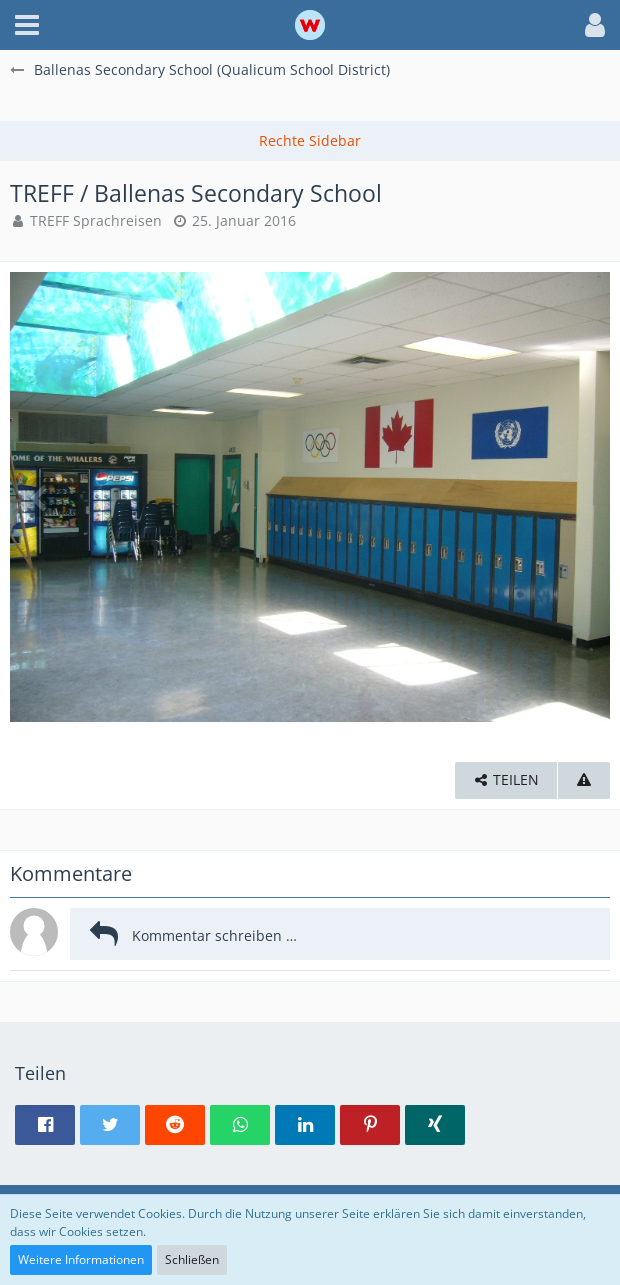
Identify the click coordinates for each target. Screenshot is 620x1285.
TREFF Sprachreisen (96, 220)
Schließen (192, 1259)
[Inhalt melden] (584, 780)
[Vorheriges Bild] (40, 497)
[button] (27, 25)
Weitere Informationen (81, 1259)
